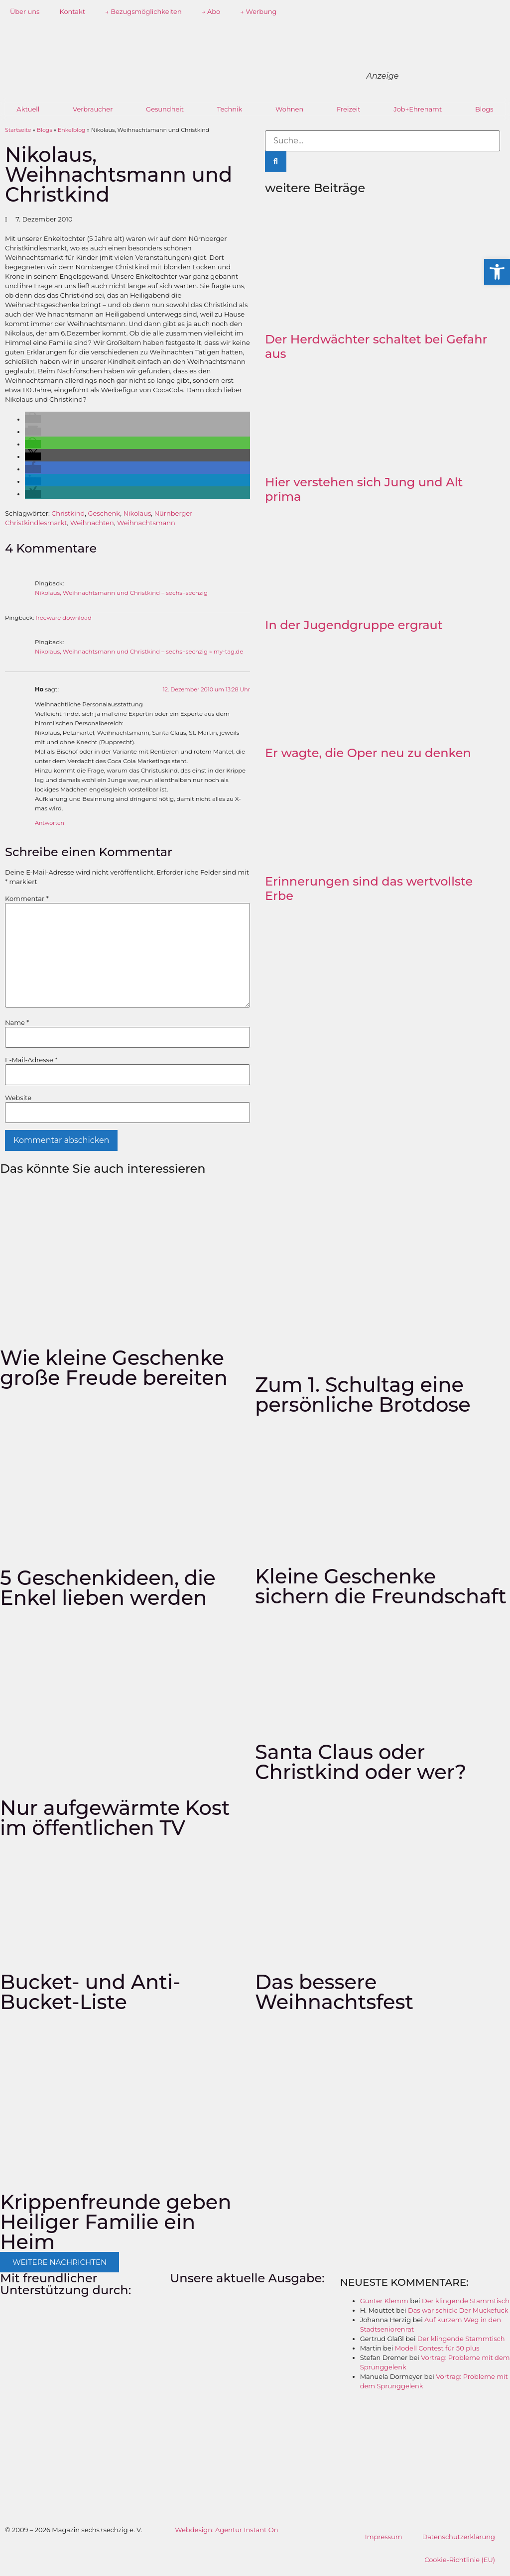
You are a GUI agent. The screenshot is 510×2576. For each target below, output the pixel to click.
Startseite (18, 129)
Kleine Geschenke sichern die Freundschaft (381, 1586)
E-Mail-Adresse (31, 1060)
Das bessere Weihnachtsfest (334, 1992)
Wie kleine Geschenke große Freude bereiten (114, 1367)
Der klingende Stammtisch (466, 2301)
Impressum (383, 2537)
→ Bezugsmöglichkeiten (143, 11)
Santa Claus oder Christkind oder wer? (360, 1762)
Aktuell (27, 109)
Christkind (68, 513)
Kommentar (27, 899)
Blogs (484, 109)
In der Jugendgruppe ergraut (354, 625)
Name (17, 1022)
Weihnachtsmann (146, 523)
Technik (230, 109)
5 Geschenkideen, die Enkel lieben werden (108, 1588)
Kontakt (72, 11)
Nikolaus (137, 513)
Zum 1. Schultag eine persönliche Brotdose (363, 1394)
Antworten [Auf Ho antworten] (49, 822)
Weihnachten (92, 523)
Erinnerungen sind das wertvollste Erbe (369, 888)
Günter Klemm (384, 2301)
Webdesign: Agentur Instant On (226, 2530)
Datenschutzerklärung (458, 2537)
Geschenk (104, 513)
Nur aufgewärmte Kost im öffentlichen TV (115, 1817)
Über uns (24, 11)
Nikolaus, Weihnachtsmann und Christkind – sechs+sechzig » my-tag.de (139, 651)
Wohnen (289, 109)
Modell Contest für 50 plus (437, 2348)
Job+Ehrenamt (417, 109)
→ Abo (211, 11)
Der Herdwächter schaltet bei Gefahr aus (376, 346)
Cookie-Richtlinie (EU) (459, 2560)
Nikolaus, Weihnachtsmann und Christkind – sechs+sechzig (121, 592)
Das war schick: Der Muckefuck (458, 2310)
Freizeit (349, 109)
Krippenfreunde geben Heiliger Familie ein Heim (115, 2222)
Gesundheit (165, 109)
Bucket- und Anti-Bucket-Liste (90, 1992)
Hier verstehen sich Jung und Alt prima (364, 489)
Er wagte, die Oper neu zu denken (368, 753)
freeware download (63, 617)
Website (18, 1098)
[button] (33, 419)
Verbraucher (93, 109)
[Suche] (275, 161)
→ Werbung (258, 11)
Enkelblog (72, 129)
